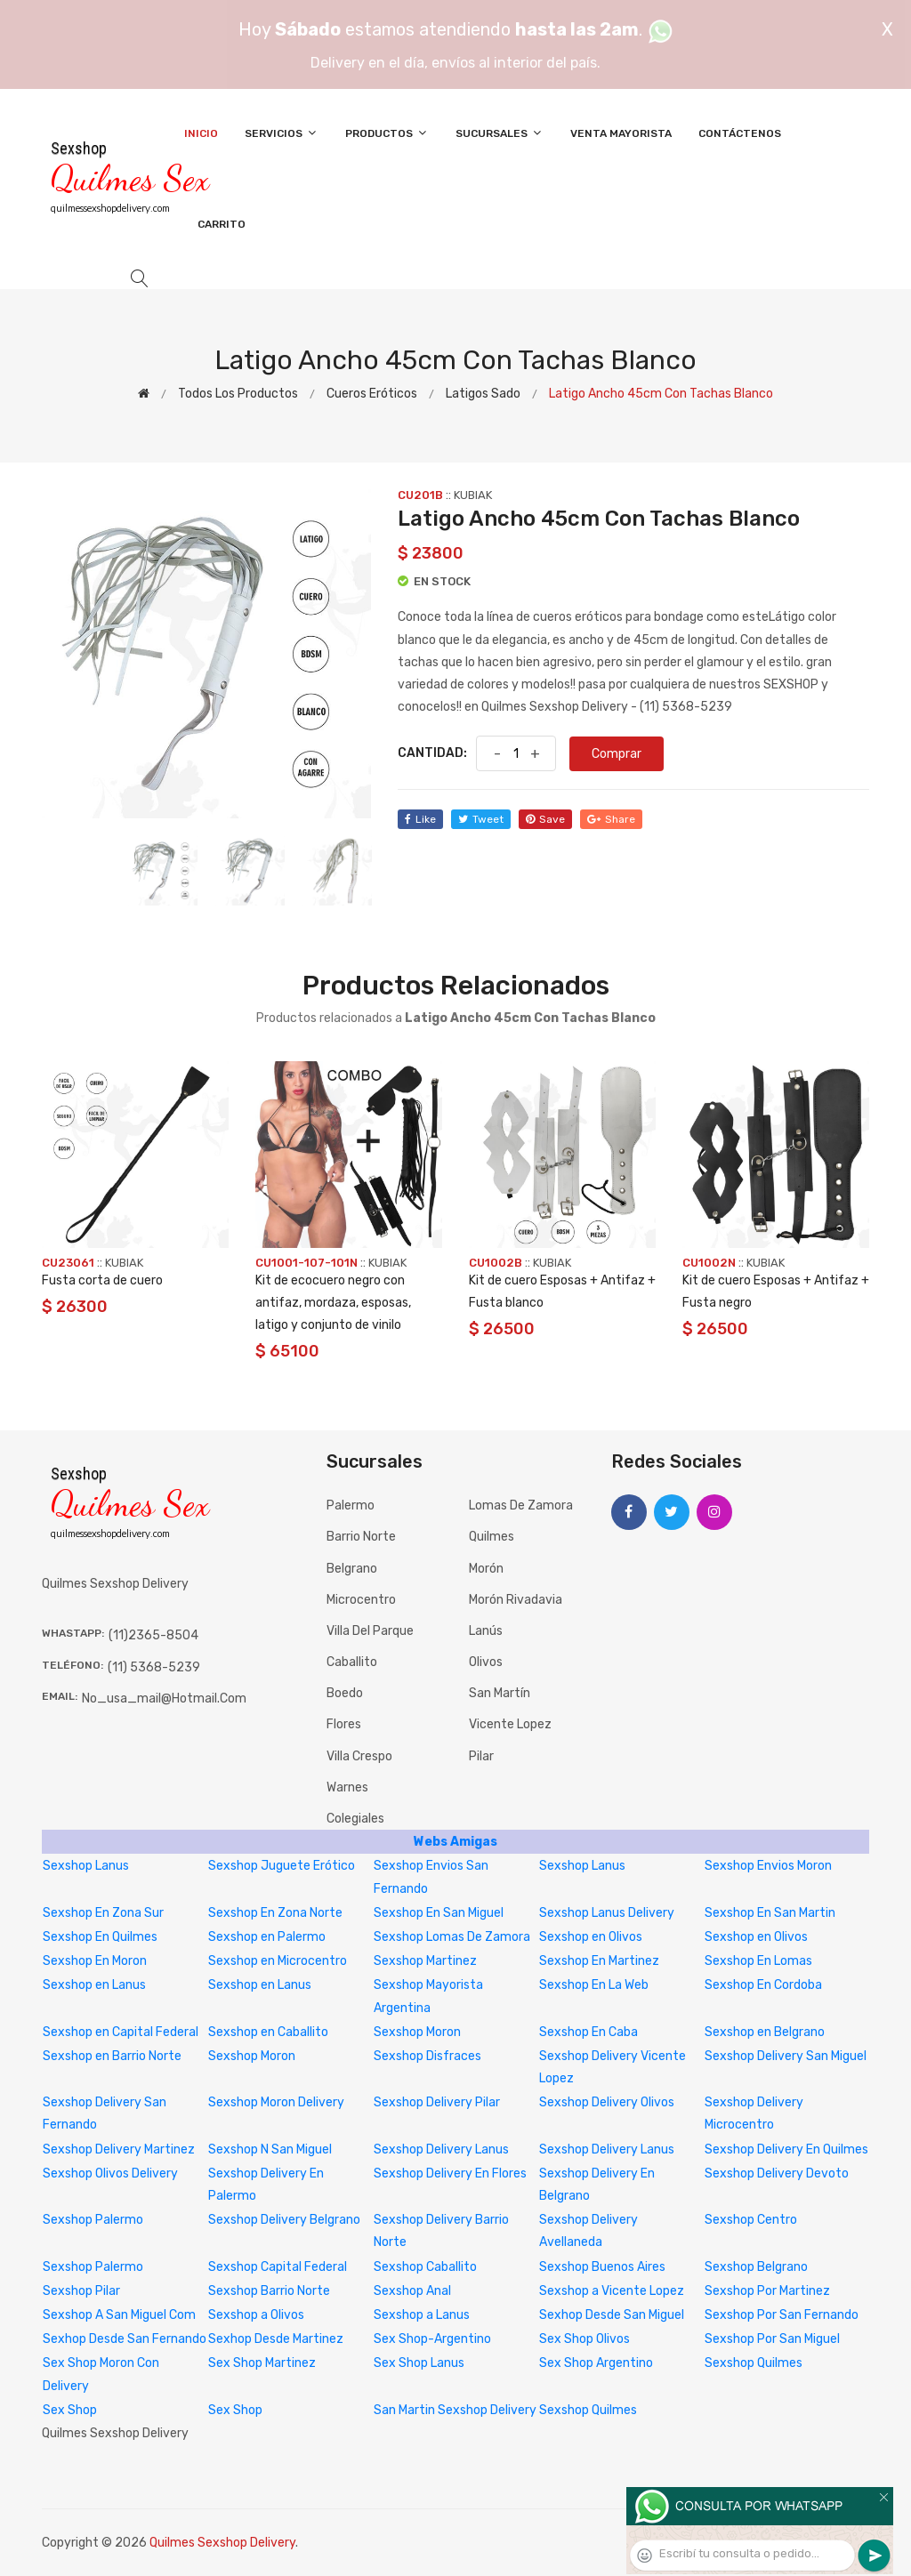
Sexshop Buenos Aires (602, 2266)
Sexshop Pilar (81, 2290)
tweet (481, 819)
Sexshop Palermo (93, 2219)
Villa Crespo (359, 1756)
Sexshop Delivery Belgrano (284, 2219)
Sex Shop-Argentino (432, 2339)
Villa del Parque (370, 1630)
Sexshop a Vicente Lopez (611, 2290)
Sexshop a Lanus (422, 2314)
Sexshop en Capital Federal (120, 2032)
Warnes (347, 1787)
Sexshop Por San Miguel (772, 2339)
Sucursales (500, 133)
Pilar (481, 1756)
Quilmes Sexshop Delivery (222, 2542)
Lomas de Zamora (521, 1505)
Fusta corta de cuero (102, 1280)
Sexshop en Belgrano (765, 2032)
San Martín (499, 1693)
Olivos (486, 1662)
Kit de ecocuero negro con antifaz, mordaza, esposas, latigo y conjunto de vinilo (333, 1302)
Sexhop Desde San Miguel (611, 2314)
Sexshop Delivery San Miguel (786, 2056)
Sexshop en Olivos (590, 1936)
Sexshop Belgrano (756, 2266)
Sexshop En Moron (95, 1960)
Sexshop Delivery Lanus (441, 2149)
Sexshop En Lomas (758, 1960)
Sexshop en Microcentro (277, 1960)
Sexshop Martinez (425, 1960)
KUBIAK (473, 495)
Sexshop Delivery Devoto (777, 2173)
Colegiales (355, 1818)
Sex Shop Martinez (262, 2363)
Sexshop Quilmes (753, 2363)
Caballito (352, 1662)
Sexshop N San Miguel (270, 2149)
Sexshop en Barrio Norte (112, 2056)
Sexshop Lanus (86, 1865)
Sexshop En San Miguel (439, 1912)
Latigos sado (483, 393)
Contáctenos (739, 133)
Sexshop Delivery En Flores (450, 2173)
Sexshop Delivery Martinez (119, 2149)
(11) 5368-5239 (154, 1667)
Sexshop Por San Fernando (782, 2314)
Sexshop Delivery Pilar (437, 2102)
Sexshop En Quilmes (100, 1936)
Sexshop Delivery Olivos (606, 2102)
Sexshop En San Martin (770, 1912)
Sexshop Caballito (425, 2266)
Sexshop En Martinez (599, 1960)
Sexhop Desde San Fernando (124, 2339)
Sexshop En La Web (594, 1984)
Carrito (222, 224)
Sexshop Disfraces (427, 2056)
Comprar (616, 753)
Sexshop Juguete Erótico (281, 1865)
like (420, 819)
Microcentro (361, 1599)
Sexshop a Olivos (256, 2314)
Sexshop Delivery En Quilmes (786, 2149)
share (611, 819)
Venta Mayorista (621, 133)
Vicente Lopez (510, 1724)
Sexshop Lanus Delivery (606, 1912)
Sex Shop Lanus (419, 2363)
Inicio (201, 133)
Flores (344, 1724)
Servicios (281, 133)
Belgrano (352, 1568)
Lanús (486, 1630)
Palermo (351, 1505)
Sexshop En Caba (588, 2032)
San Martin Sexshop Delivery (455, 2410)
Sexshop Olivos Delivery (110, 2173)
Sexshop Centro (751, 2219)
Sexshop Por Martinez (767, 2290)
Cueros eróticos (372, 393)
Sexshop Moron (417, 2032)
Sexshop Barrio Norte (269, 2290)
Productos (387, 133)
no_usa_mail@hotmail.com (164, 1698)
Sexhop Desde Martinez (275, 2339)
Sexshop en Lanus (94, 1984)
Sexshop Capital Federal (277, 2266)
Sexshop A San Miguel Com (119, 2314)
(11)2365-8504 (153, 1635)
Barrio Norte (361, 1536)
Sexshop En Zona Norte (275, 1912)
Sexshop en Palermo (267, 1936)
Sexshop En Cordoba (763, 1984)
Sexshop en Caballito (268, 2032)
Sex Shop (70, 2410)
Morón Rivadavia (515, 1599)
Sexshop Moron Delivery (276, 2102)
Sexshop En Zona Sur (103, 1912)
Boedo (345, 1693)
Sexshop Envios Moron (768, 1865)
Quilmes (491, 1536)
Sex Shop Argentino (596, 2363)
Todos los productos (238, 393)
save (545, 819)
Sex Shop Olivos (584, 2339)
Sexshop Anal (412, 2290)
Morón (486, 1568)
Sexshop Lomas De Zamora (452, 1936)
